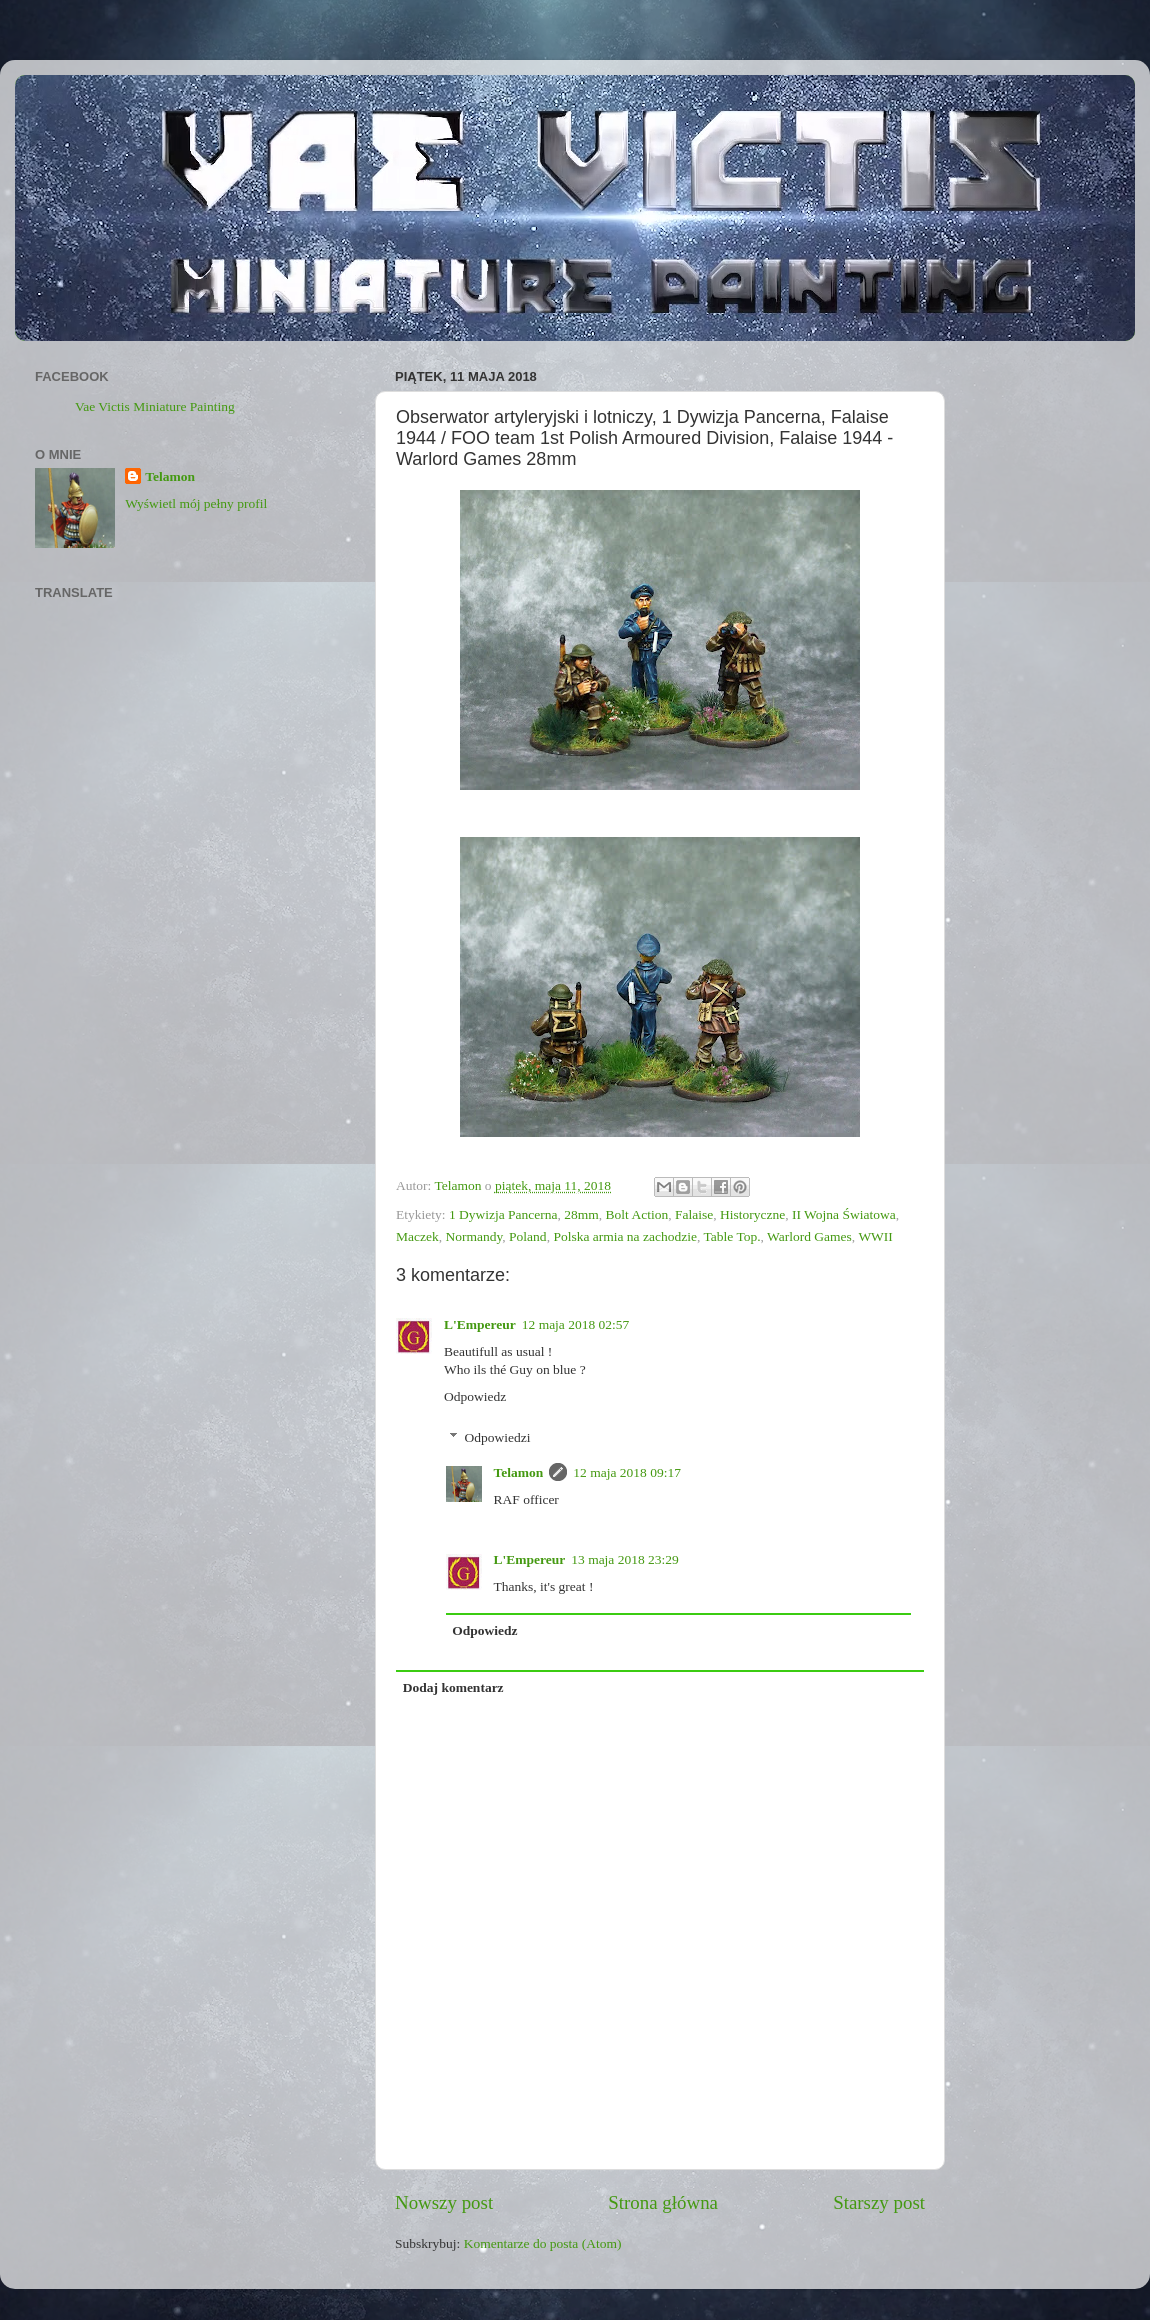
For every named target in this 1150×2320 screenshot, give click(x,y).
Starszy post (879, 2202)
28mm (581, 1214)
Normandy (473, 1236)
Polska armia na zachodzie (625, 1236)
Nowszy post (444, 2202)
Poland (528, 1236)
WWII (875, 1236)
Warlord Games (809, 1236)
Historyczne (752, 1214)
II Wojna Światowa (844, 1214)
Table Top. (731, 1236)
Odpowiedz (475, 1396)
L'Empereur (480, 1324)
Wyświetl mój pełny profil (196, 503)
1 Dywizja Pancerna (503, 1214)
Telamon (519, 1472)
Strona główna (663, 2202)
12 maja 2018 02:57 (576, 1324)
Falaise (694, 1214)
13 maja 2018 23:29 (625, 1559)
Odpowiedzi (498, 1437)
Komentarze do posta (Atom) (543, 2243)
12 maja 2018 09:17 (627, 1472)
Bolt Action (637, 1214)
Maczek (417, 1236)
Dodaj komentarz (453, 1687)
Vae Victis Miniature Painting (155, 406)
